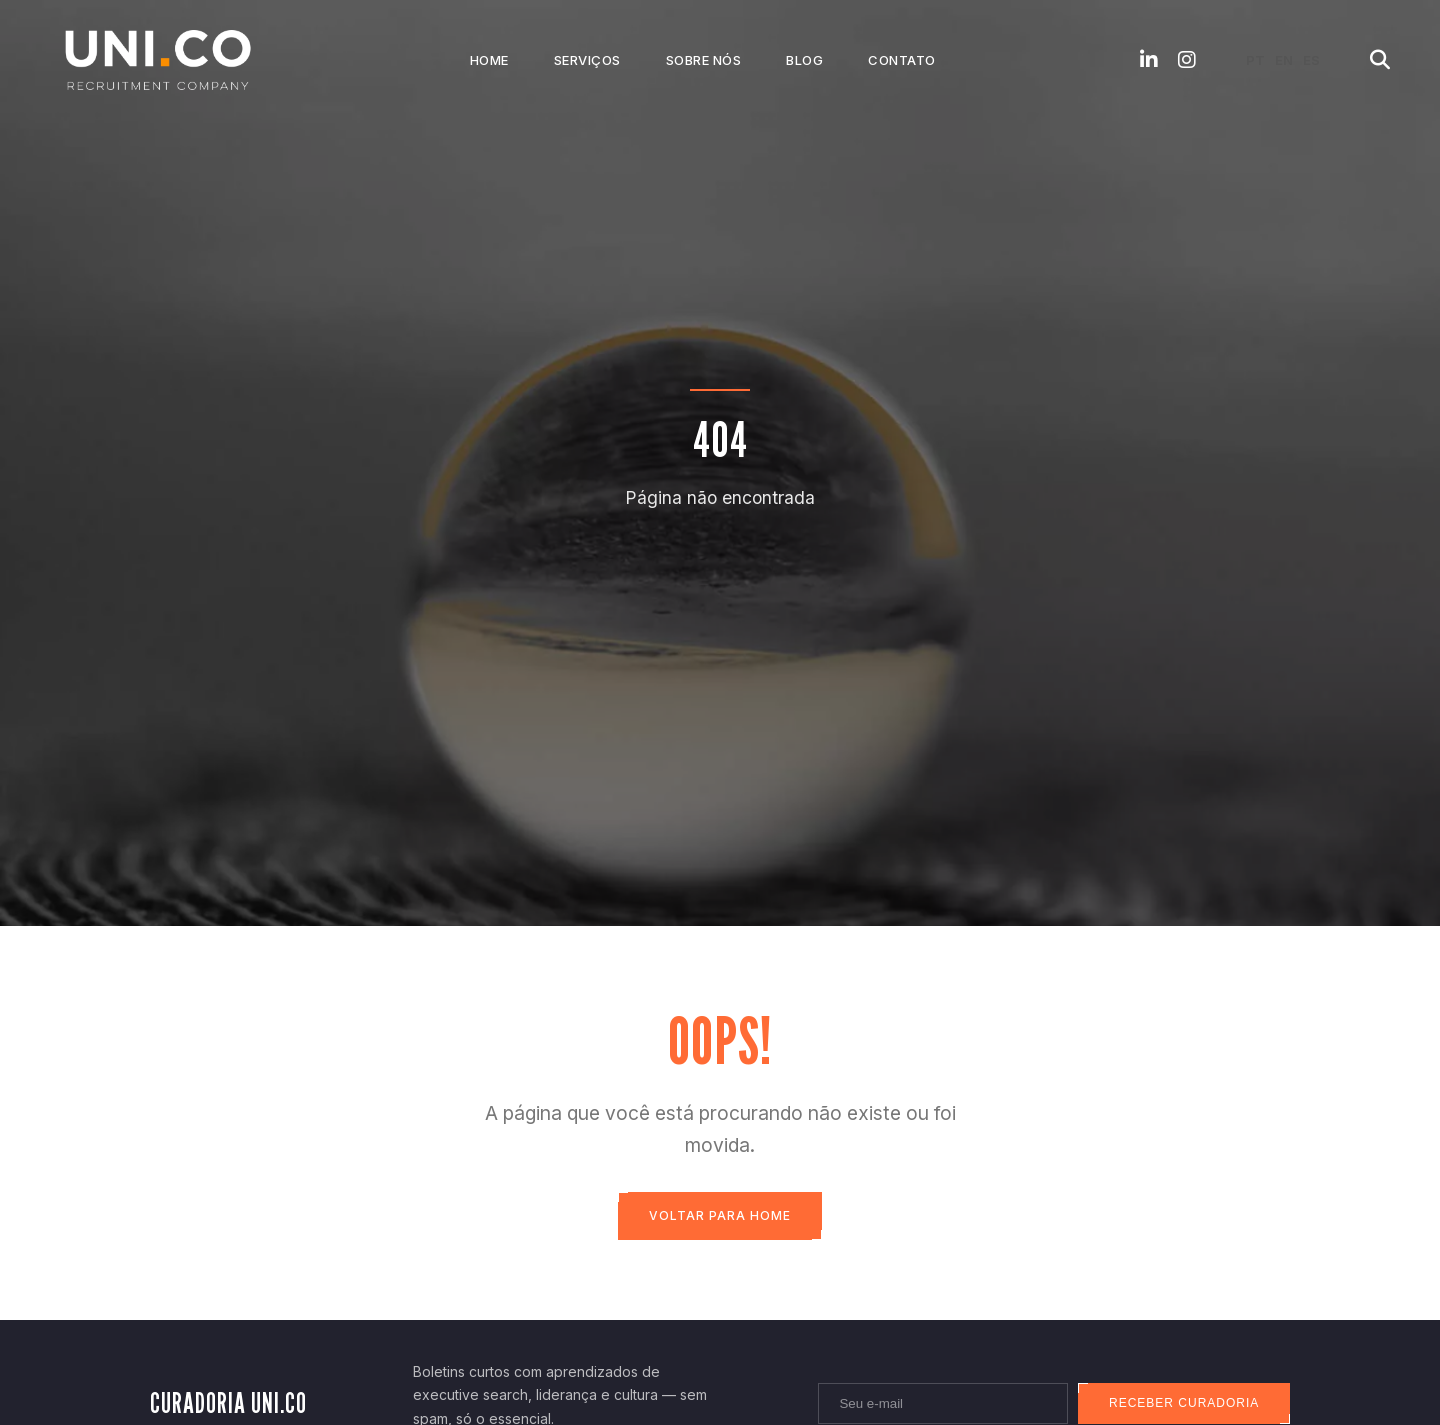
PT (1255, 60)
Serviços (587, 60)
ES (1311, 60)
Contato (902, 60)
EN (1284, 60)
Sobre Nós (704, 60)
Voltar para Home (720, 1215)
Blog (804, 60)
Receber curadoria (1183, 1404)
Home (489, 60)
